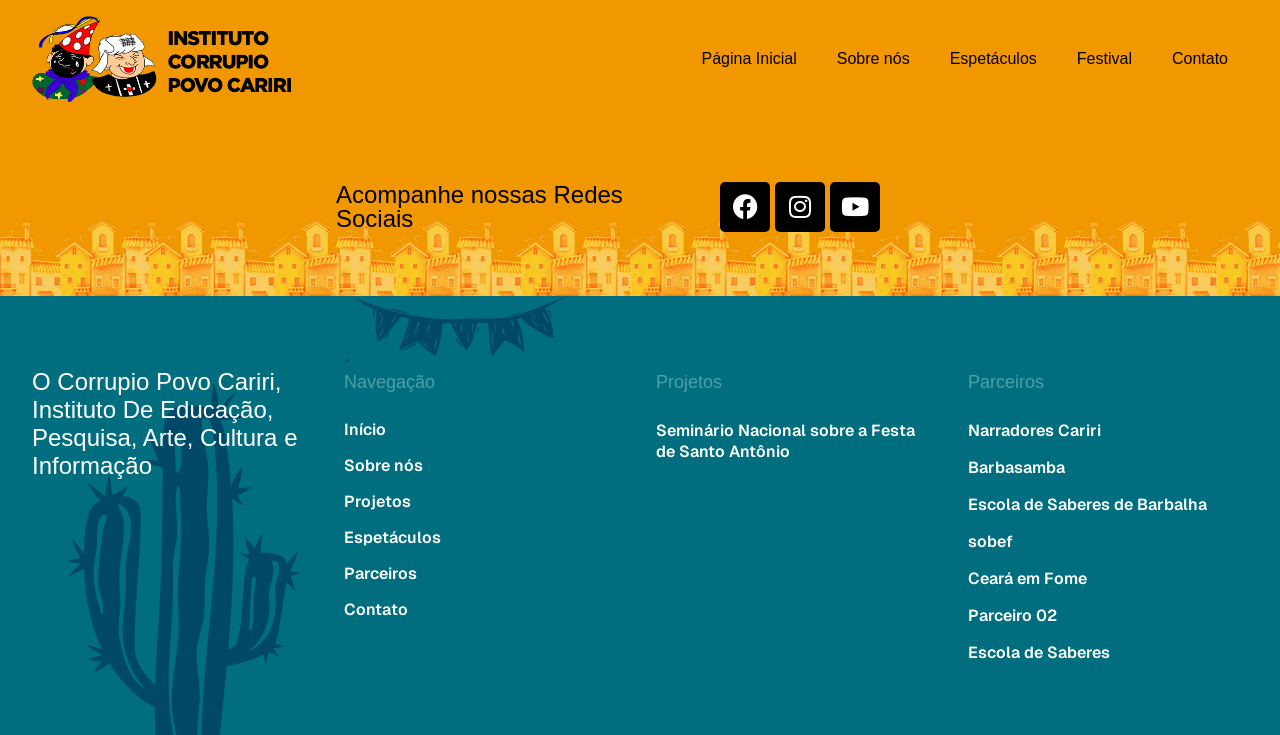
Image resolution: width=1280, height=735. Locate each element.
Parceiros (380, 573)
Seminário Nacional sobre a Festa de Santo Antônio (785, 441)
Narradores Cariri (1034, 430)
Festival (1104, 58)
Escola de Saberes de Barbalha (1087, 504)
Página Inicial (749, 58)
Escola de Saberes (1039, 652)
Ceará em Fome (1027, 578)
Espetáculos (993, 58)
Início (365, 429)
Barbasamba (1016, 467)
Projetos (377, 501)
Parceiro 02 (1012, 615)
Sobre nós (873, 58)
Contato (1200, 58)
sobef (990, 541)
